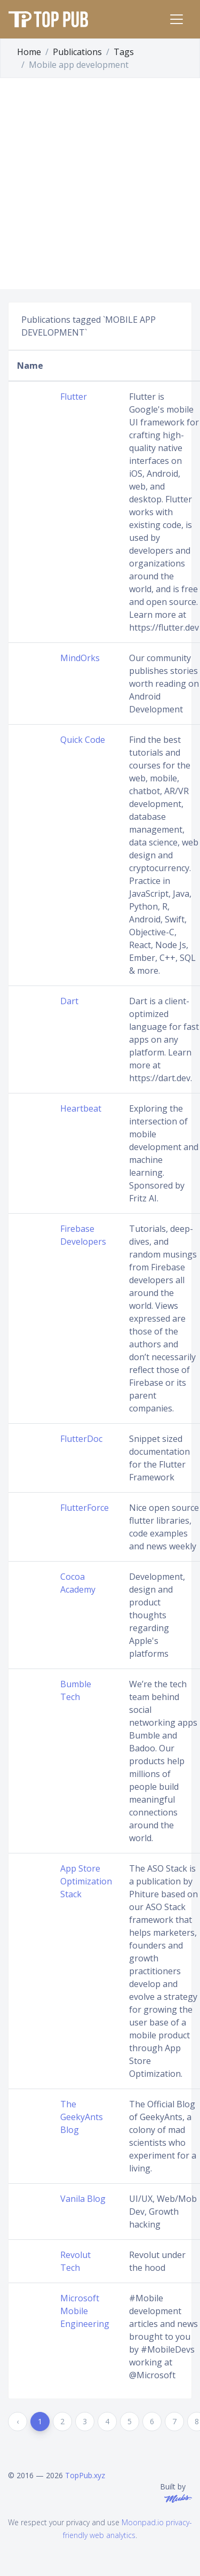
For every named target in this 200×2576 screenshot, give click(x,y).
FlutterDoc (81, 1439)
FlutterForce (84, 1508)
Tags (124, 52)
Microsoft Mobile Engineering (84, 2311)
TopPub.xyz (85, 2475)
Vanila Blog (83, 2199)
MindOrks (80, 658)
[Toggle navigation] (176, 19)
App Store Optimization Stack (86, 1881)
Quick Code (82, 740)
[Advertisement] (100, 183)
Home (29, 52)
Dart (69, 1001)
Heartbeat (80, 1108)
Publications (77, 52)
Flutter (73, 396)
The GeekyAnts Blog (81, 2117)
